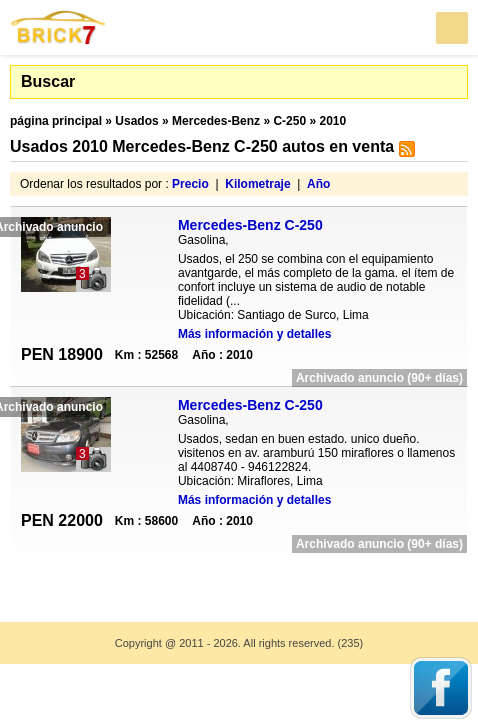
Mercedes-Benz (216, 121)
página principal (56, 121)
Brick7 (59, 27)
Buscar (48, 81)
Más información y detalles (254, 334)
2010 (332, 121)
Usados (136, 121)
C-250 (289, 121)
